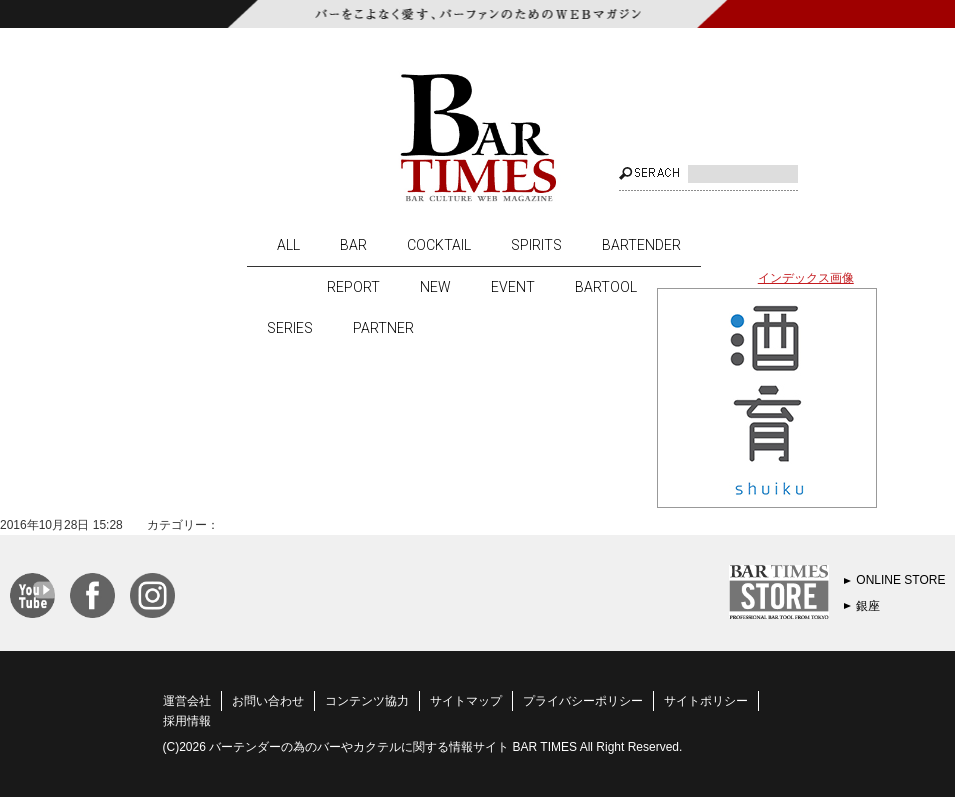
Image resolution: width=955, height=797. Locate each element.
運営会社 (187, 701)
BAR (353, 245)
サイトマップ (466, 701)
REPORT (353, 287)
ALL (288, 245)
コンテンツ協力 (367, 701)
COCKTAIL (439, 245)
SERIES (290, 328)
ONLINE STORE (900, 580)
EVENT (513, 287)
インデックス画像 (806, 278)
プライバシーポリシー (583, 701)
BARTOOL (606, 287)
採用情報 (187, 721)
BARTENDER (641, 245)
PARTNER (383, 328)
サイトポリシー (706, 701)
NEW (435, 287)
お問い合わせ (268, 701)
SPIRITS (536, 245)
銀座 (868, 606)
